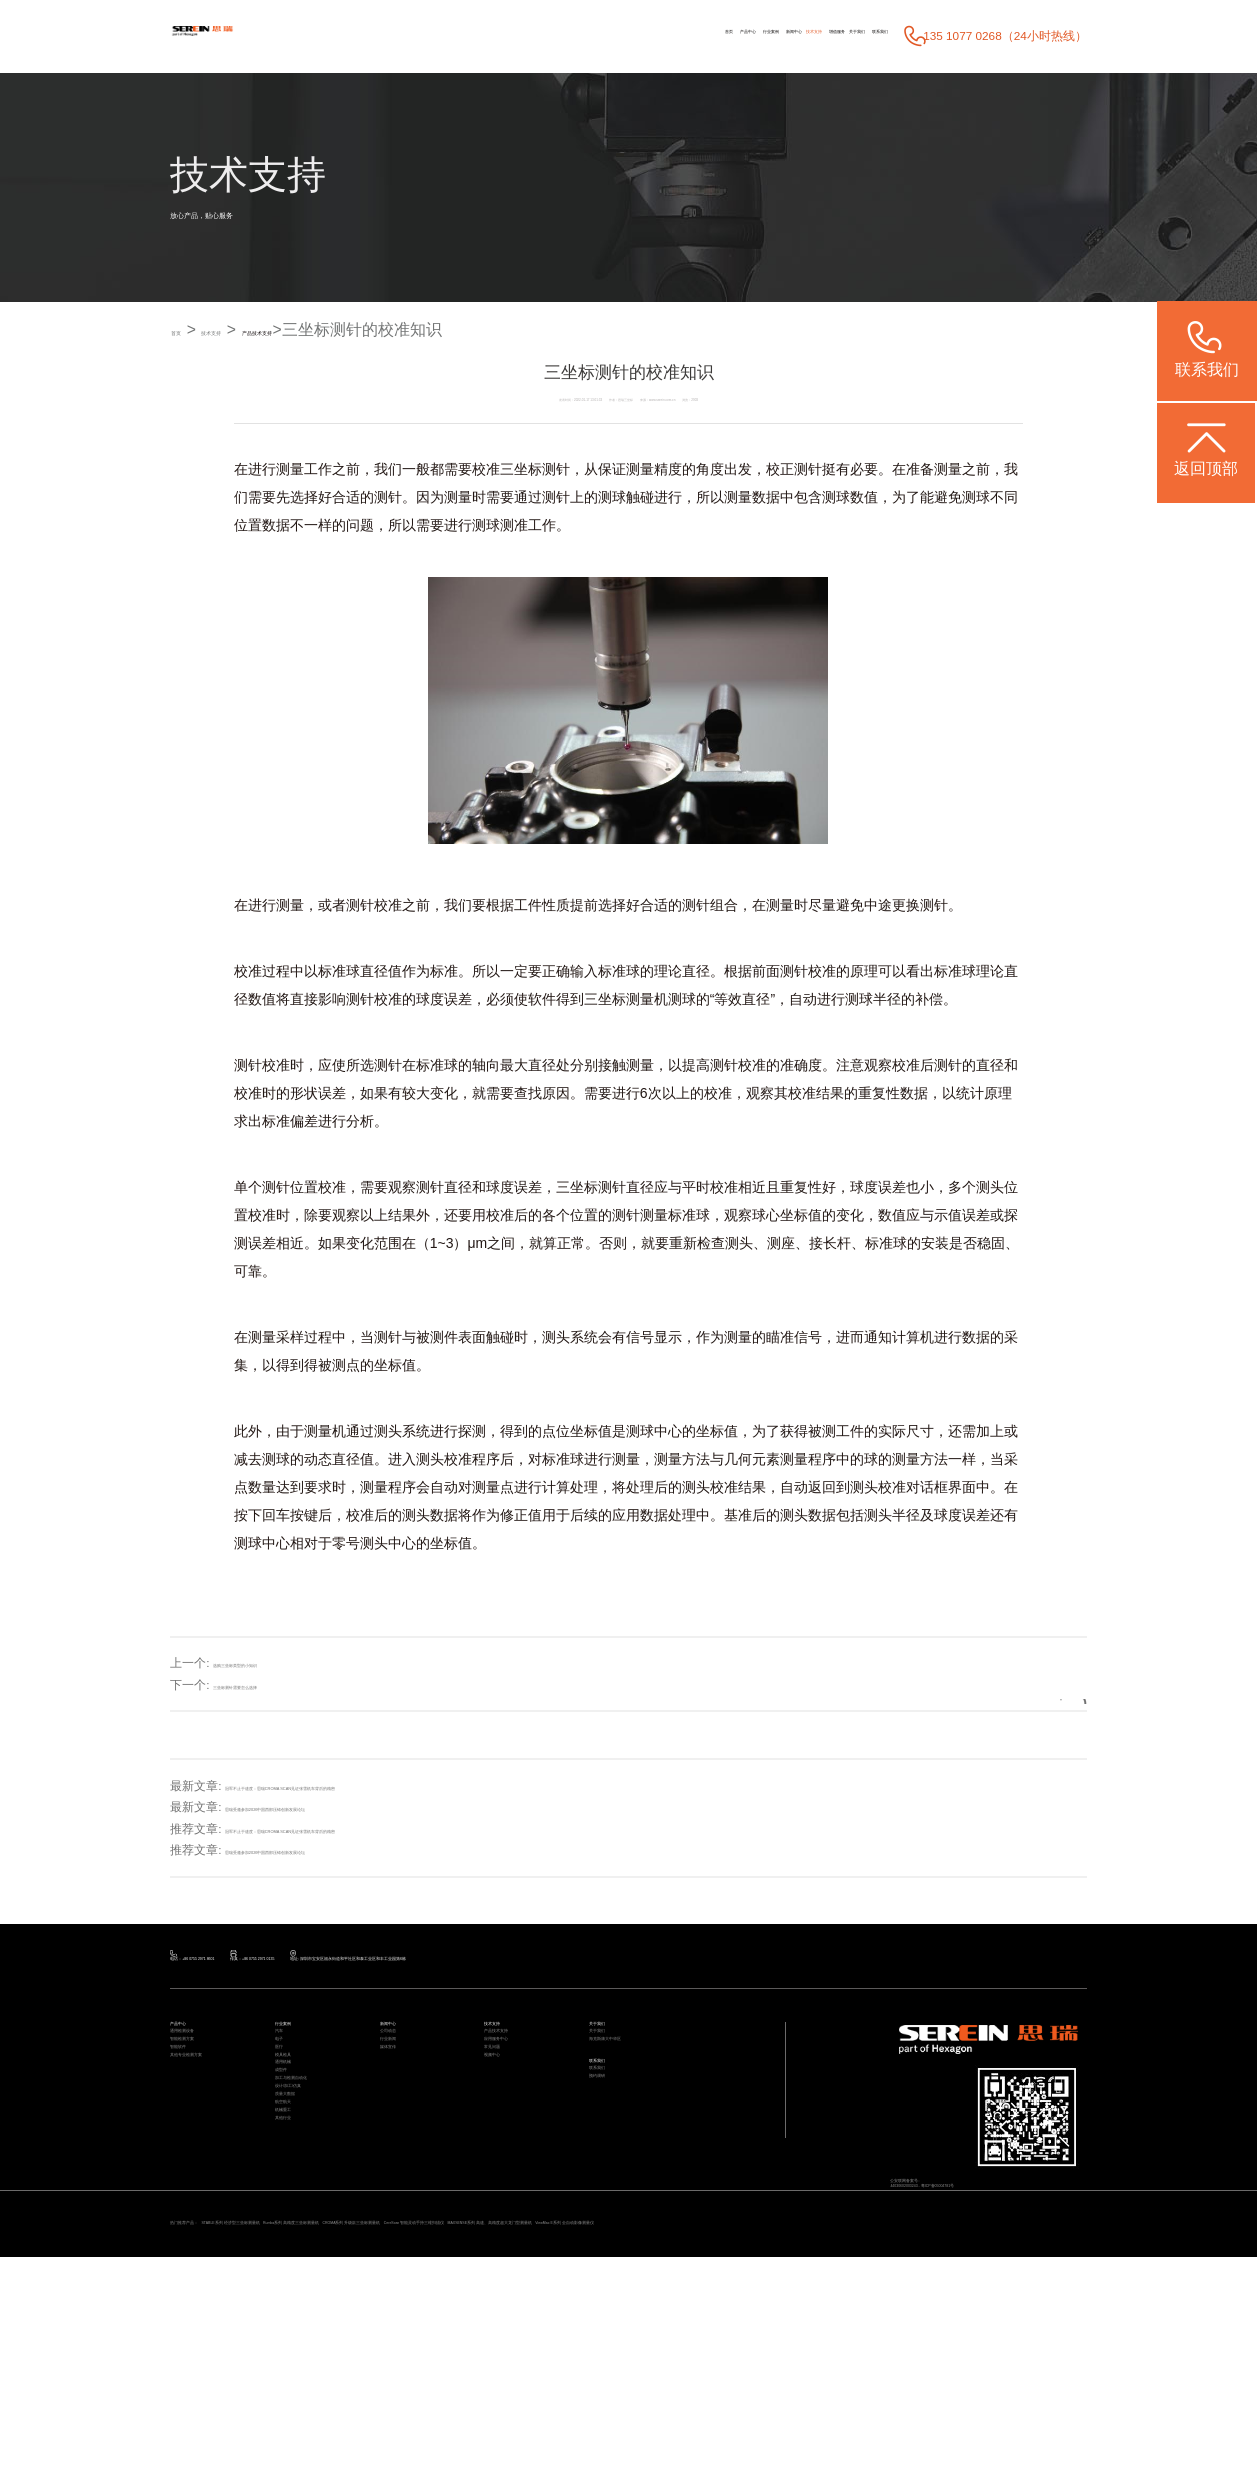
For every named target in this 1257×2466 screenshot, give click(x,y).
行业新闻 (400, 2097)
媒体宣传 (400, 2121)
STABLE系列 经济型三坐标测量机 (326, 2404)
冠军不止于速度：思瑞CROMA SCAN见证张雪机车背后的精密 (390, 1785)
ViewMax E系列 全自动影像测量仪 (297, 2425)
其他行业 (295, 2333)
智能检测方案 (200, 2097)
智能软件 (190, 2121)
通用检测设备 (200, 2074)
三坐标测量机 (626, 999)
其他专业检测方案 (210, 2144)
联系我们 (860, 35)
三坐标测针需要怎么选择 (279, 1685)
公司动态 (400, 2074)
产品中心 (483, 35)
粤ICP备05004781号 (1028, 2240)
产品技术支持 (366, 330)
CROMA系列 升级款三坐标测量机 (645, 2404)
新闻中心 (610, 35)
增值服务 (735, 35)
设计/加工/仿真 (308, 2239)
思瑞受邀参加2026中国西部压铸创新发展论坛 (346, 1807)
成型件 (290, 2192)
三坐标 (521, 470)
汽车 (285, 2074)
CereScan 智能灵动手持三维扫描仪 (809, 2404)
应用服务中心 (514, 2097)
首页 (432, 35)
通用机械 (295, 2168)
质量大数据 (300, 2262)
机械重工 (295, 2309)
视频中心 (504, 2144)
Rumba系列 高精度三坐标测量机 (485, 2404)
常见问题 (504, 2121)
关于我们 (796, 35)
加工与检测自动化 (315, 2215)
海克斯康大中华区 (629, 2097)
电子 (285, 2097)
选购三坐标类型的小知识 (279, 1663)
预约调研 (609, 2182)
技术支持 (672, 35)
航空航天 (295, 2286)
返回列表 (1028, 1684)
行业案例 (547, 35)
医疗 (285, 2121)
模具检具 (295, 2144)
